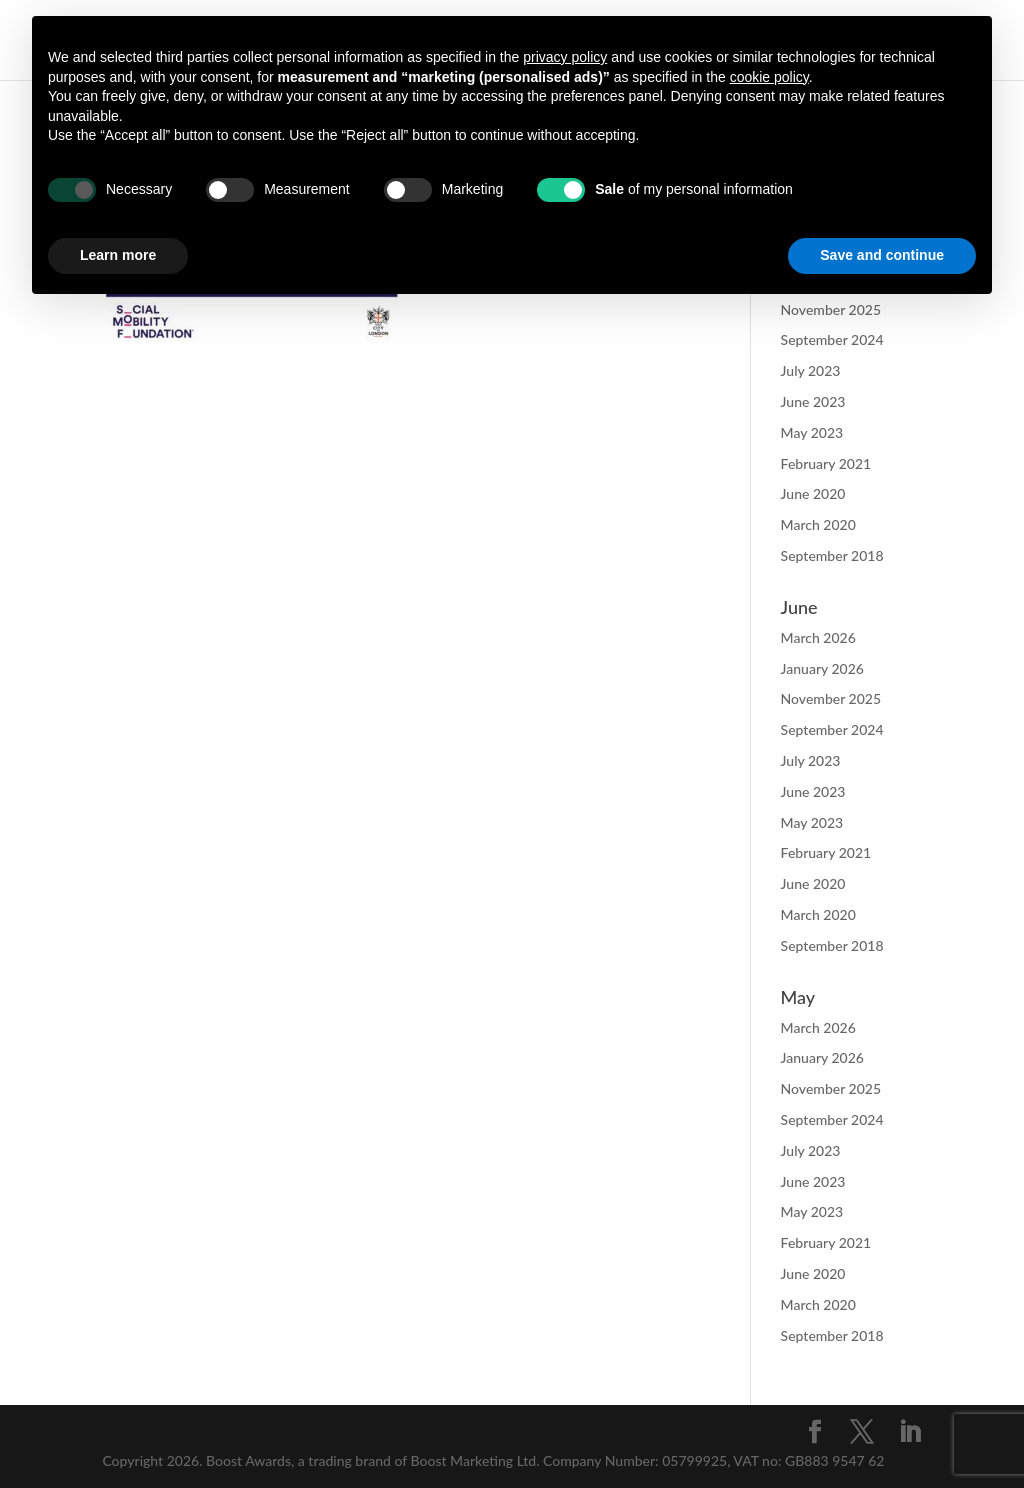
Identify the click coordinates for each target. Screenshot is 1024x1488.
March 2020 (818, 524)
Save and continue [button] (882, 255)
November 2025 (831, 698)
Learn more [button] (118, 255)
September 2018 (832, 555)
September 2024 (832, 339)
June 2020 (813, 493)
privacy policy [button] (565, 57)
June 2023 (813, 401)
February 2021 (826, 463)
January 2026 (822, 668)
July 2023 (811, 370)
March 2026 (818, 637)
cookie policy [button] (769, 77)
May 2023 (812, 432)
